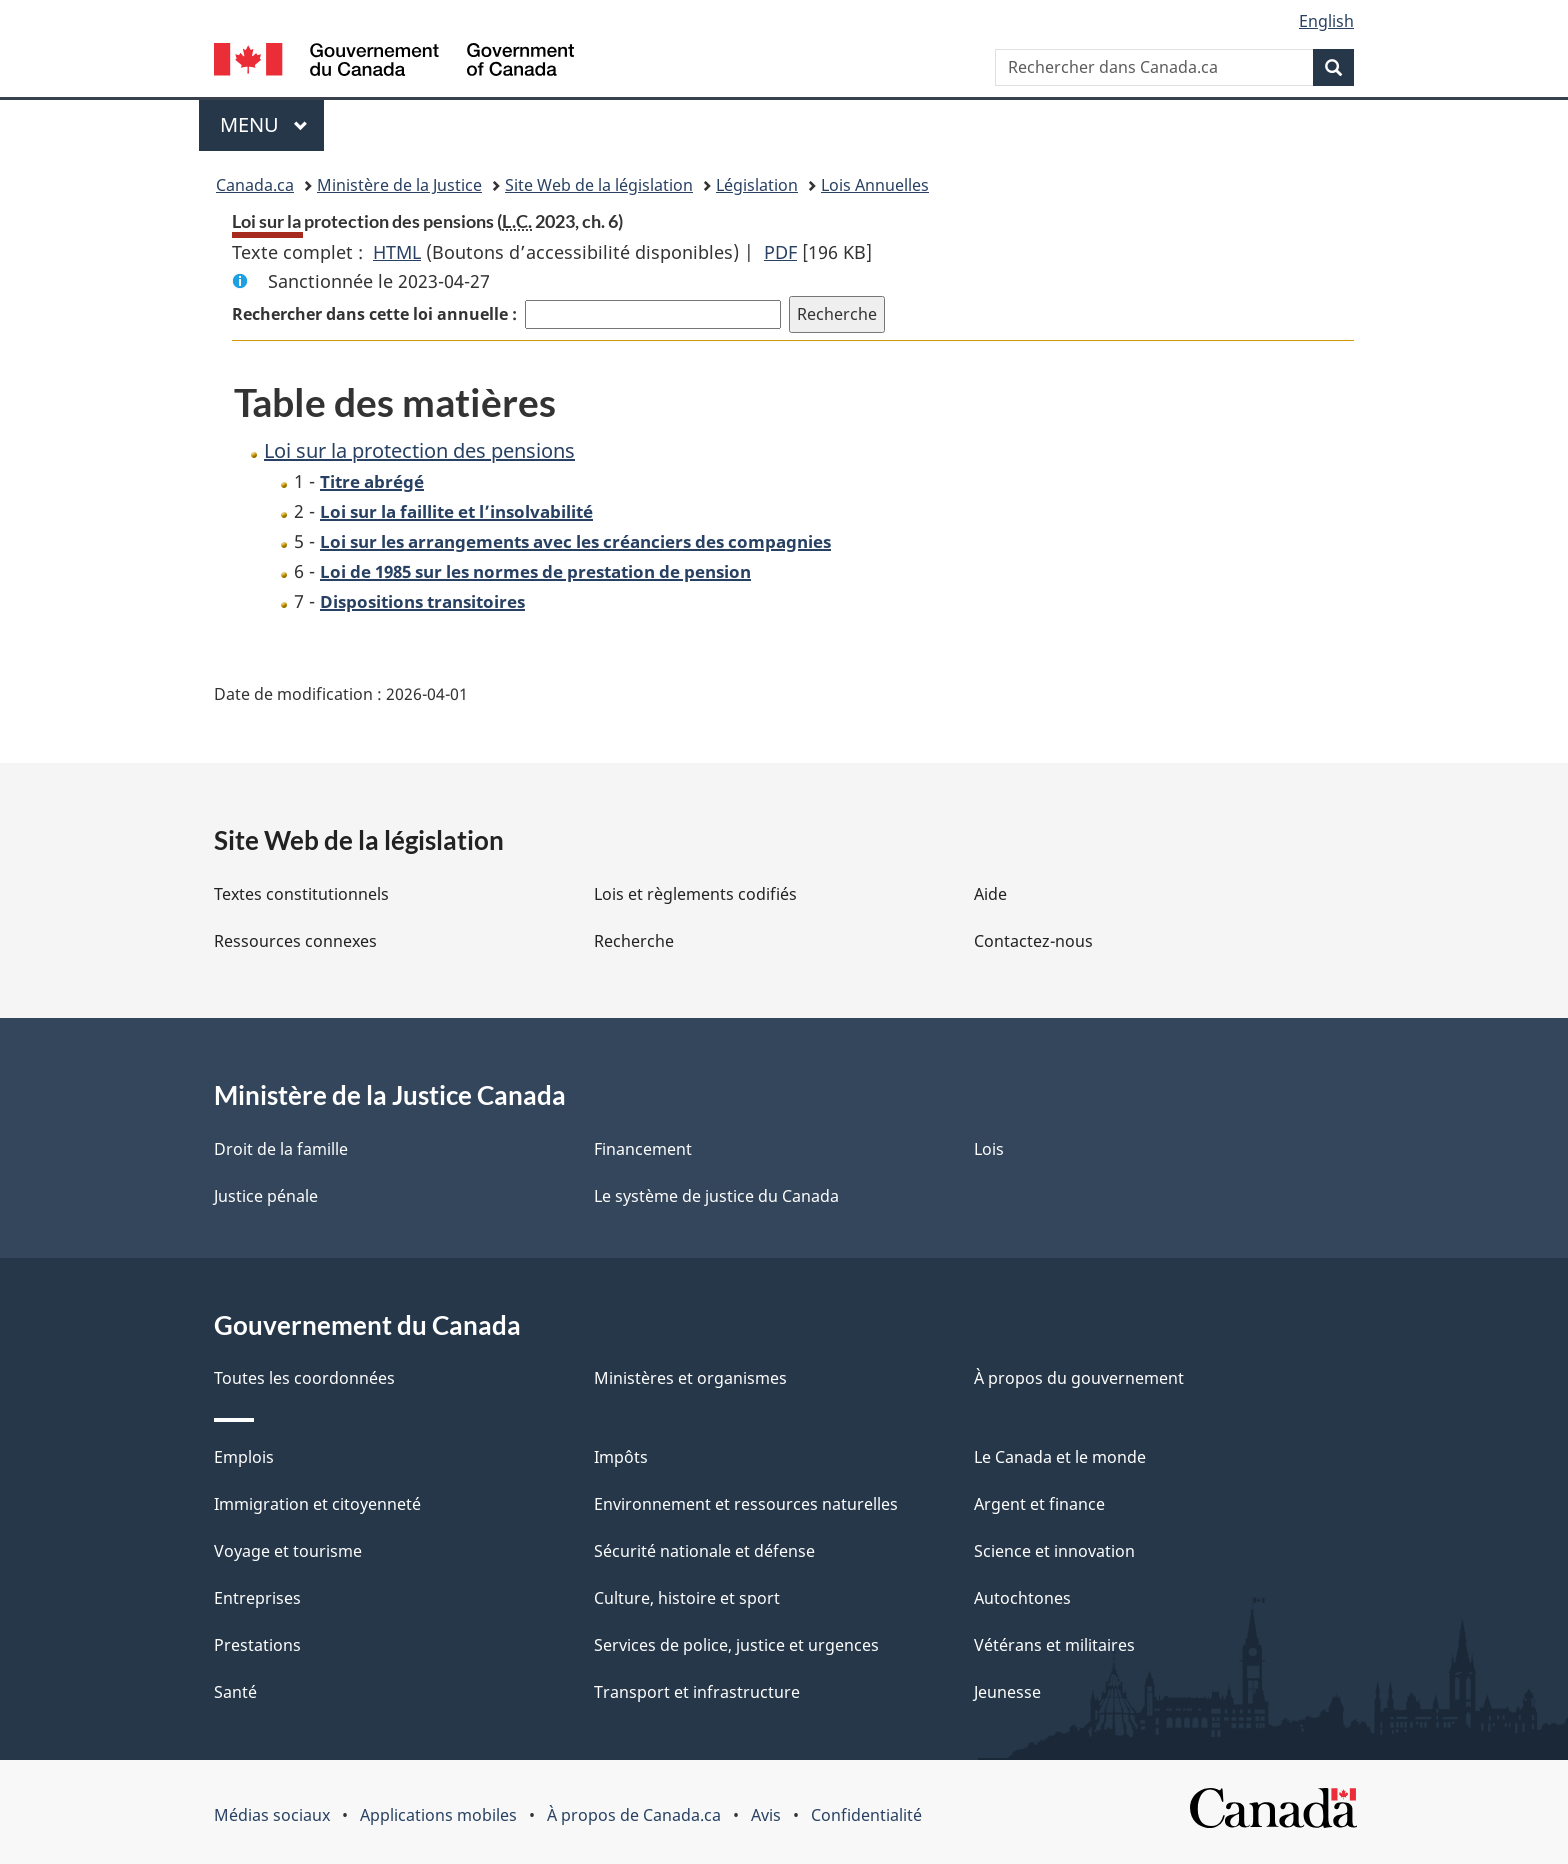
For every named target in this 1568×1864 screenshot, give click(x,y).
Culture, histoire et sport (687, 1598)
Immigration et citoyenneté (317, 1504)
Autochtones (1022, 1598)
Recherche (634, 941)
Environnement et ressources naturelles (746, 1504)
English (1326, 21)
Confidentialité (866, 1815)
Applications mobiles (438, 1815)
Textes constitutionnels (301, 894)
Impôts (621, 1457)
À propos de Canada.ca (634, 1815)
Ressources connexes (295, 941)
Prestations (257, 1645)
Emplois (244, 1457)
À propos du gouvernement (1079, 1378)
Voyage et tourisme (288, 1551)
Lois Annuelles (875, 185)
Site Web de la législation (599, 185)
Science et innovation (1054, 1551)
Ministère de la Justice (399, 185)
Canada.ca (255, 185)
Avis (766, 1815)
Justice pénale (266, 1196)
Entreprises (257, 1598)
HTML (397, 252)
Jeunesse (1007, 1692)
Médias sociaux (272, 1815)
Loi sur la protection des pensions (419, 450)
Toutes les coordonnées (304, 1378)
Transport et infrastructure (697, 1692)
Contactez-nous (1033, 941)
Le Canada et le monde (1060, 1457)
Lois (989, 1149)
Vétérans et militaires (1054, 1645)
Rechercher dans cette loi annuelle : (374, 314)
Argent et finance (1039, 1504)
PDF (780, 252)
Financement (643, 1149)
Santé (235, 1692)
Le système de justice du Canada (716, 1196)
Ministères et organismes (690, 1378)
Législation (757, 185)
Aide (990, 894)
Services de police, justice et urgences (736, 1645)
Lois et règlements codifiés (695, 894)
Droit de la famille (281, 1149)
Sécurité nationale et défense (704, 1551)
